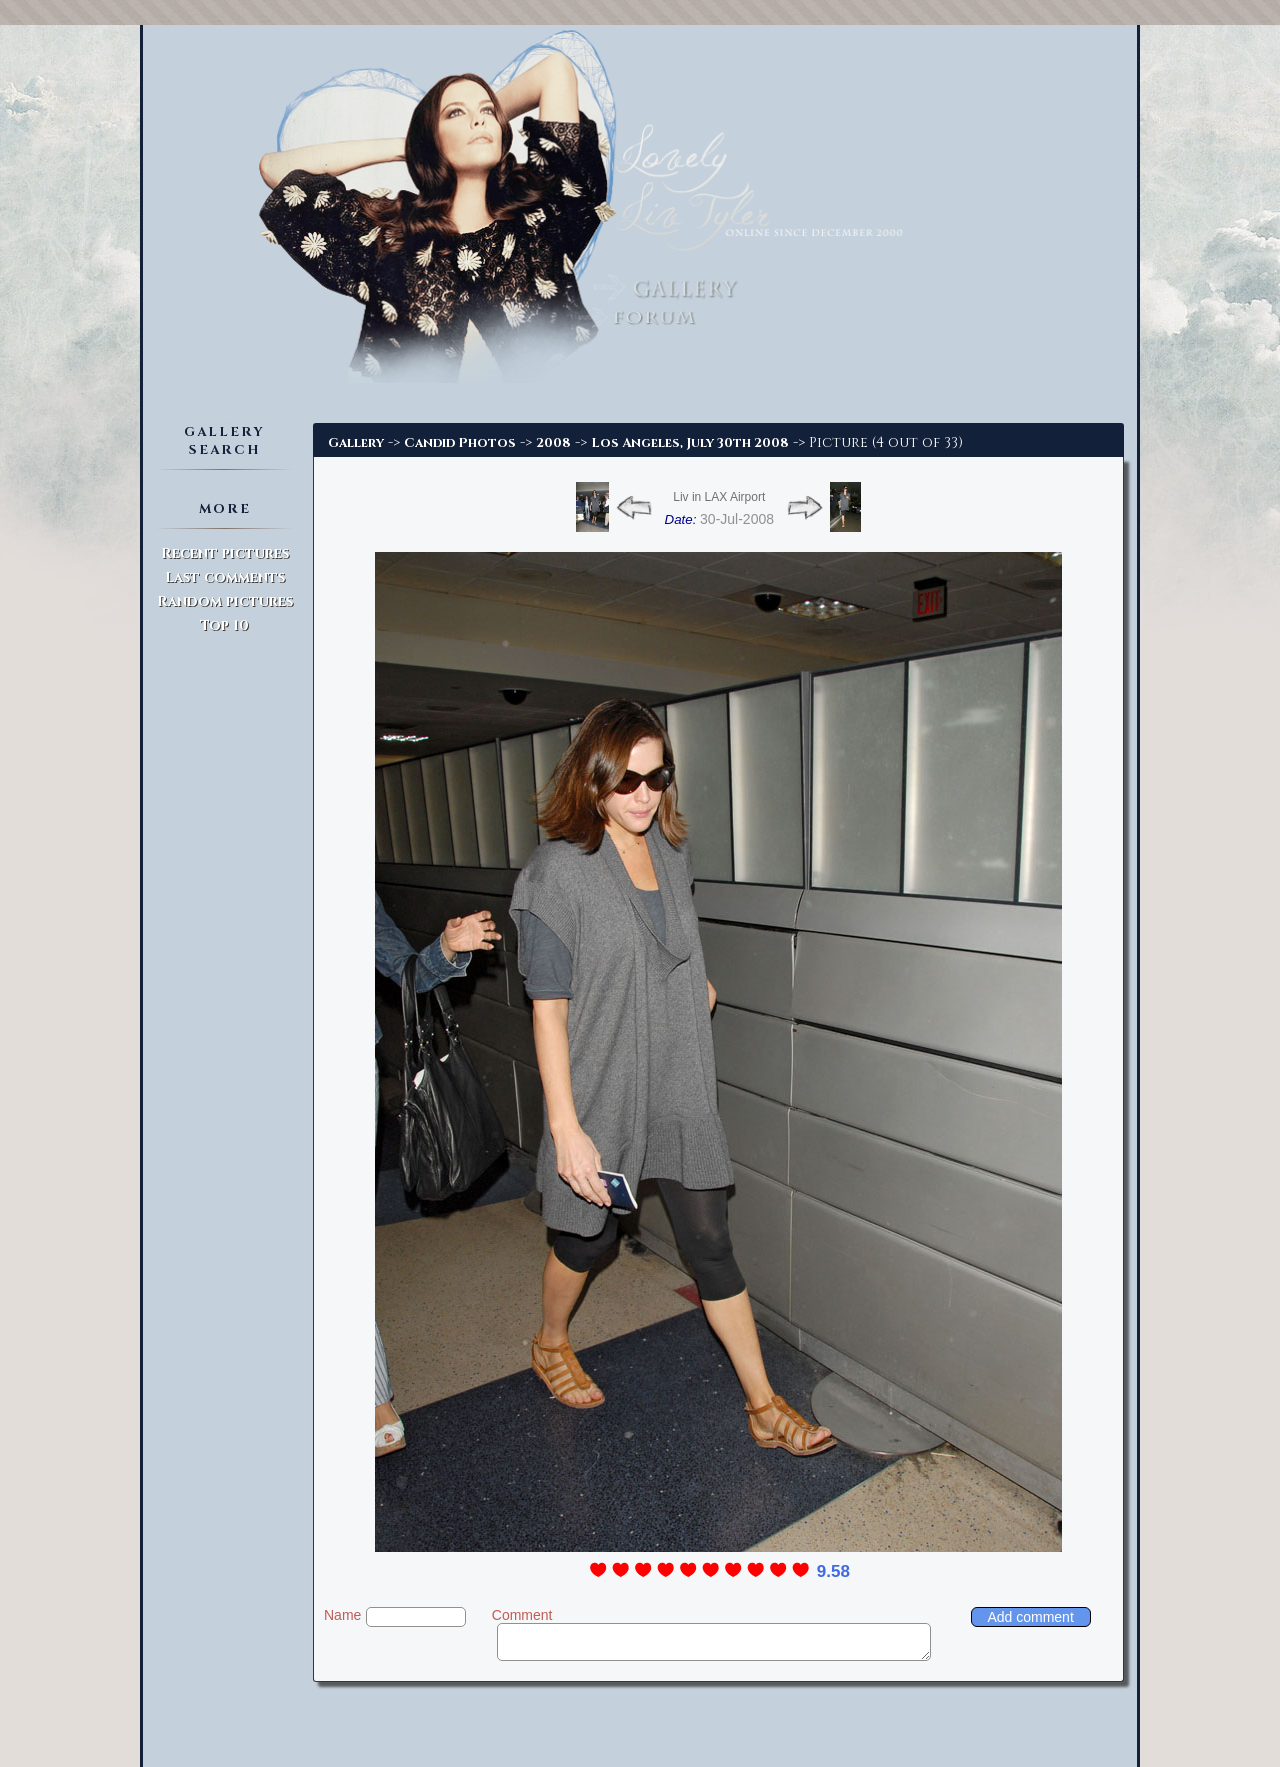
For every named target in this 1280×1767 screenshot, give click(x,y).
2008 (553, 443)
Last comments (225, 577)
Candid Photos (460, 443)
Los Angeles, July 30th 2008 (690, 443)
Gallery (356, 443)
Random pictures (225, 601)
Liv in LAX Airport (719, 497)
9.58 (833, 1571)
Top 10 (224, 625)
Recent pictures (225, 553)
